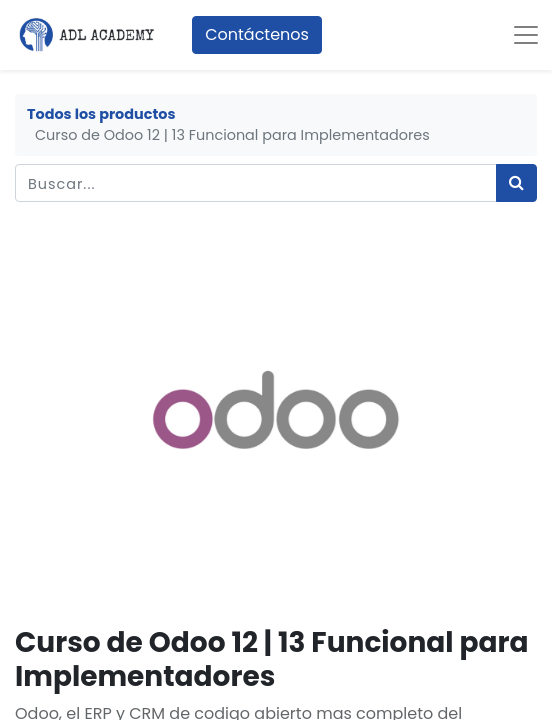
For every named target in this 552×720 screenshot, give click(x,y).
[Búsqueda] (516, 183)
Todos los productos (101, 114)
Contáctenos (257, 34)
